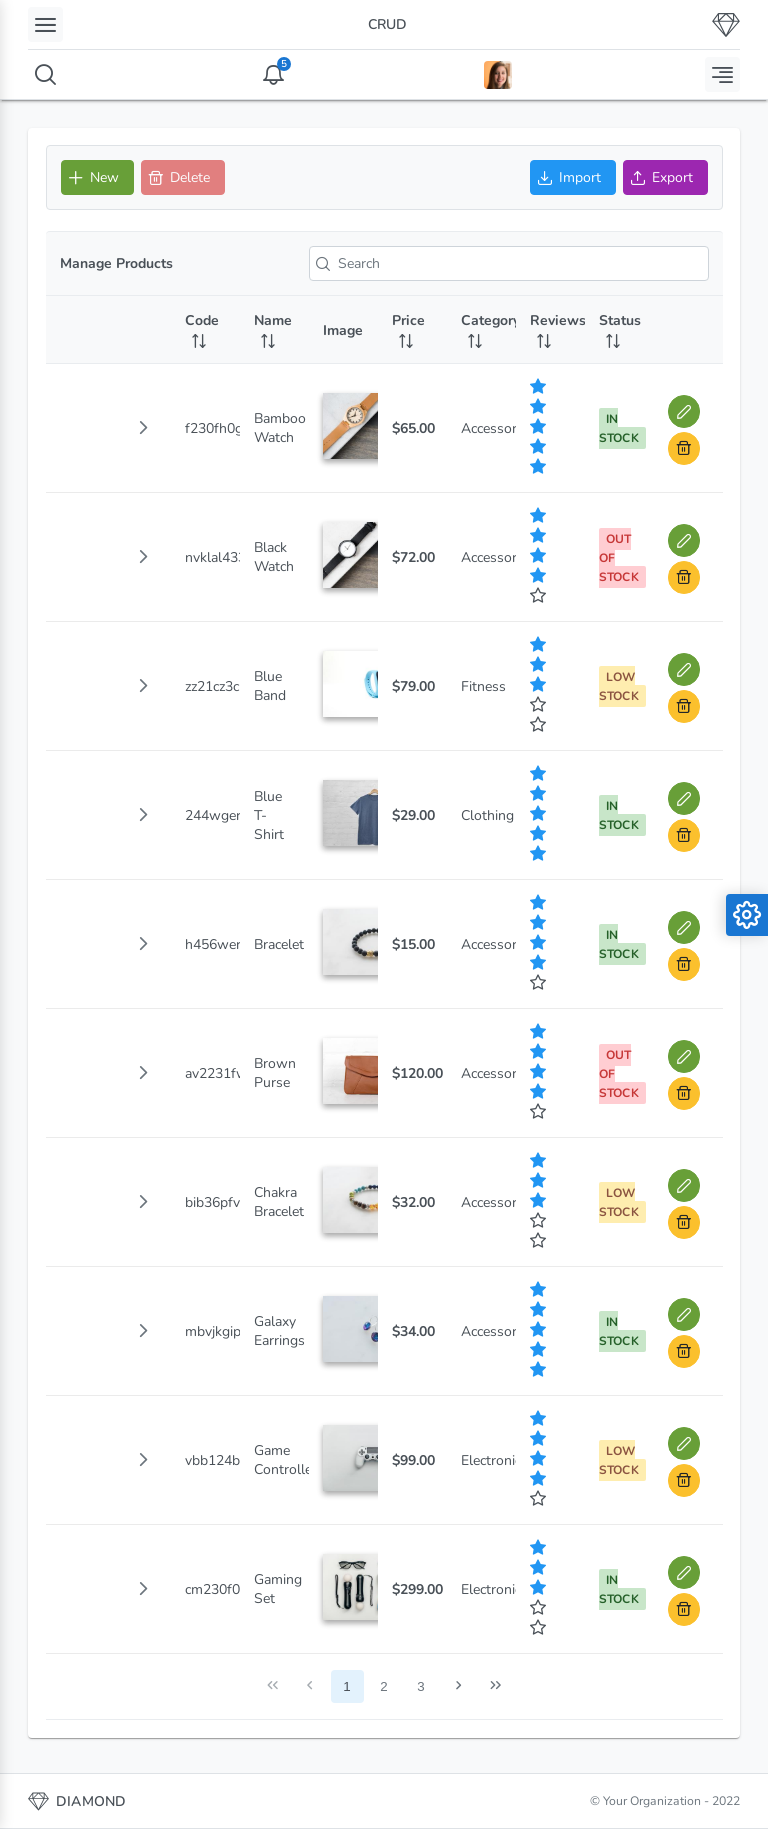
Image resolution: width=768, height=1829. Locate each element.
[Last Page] (495, 1686)
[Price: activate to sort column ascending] (412, 330)
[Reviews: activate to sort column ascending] (550, 330)
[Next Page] (458, 1686)
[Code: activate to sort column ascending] (205, 330)
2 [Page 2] (383, 1686)
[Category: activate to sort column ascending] (481, 330)
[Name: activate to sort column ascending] (274, 330)
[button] (143, 428)
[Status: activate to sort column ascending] (619, 330)
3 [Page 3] (420, 1686)
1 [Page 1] (346, 1686)
